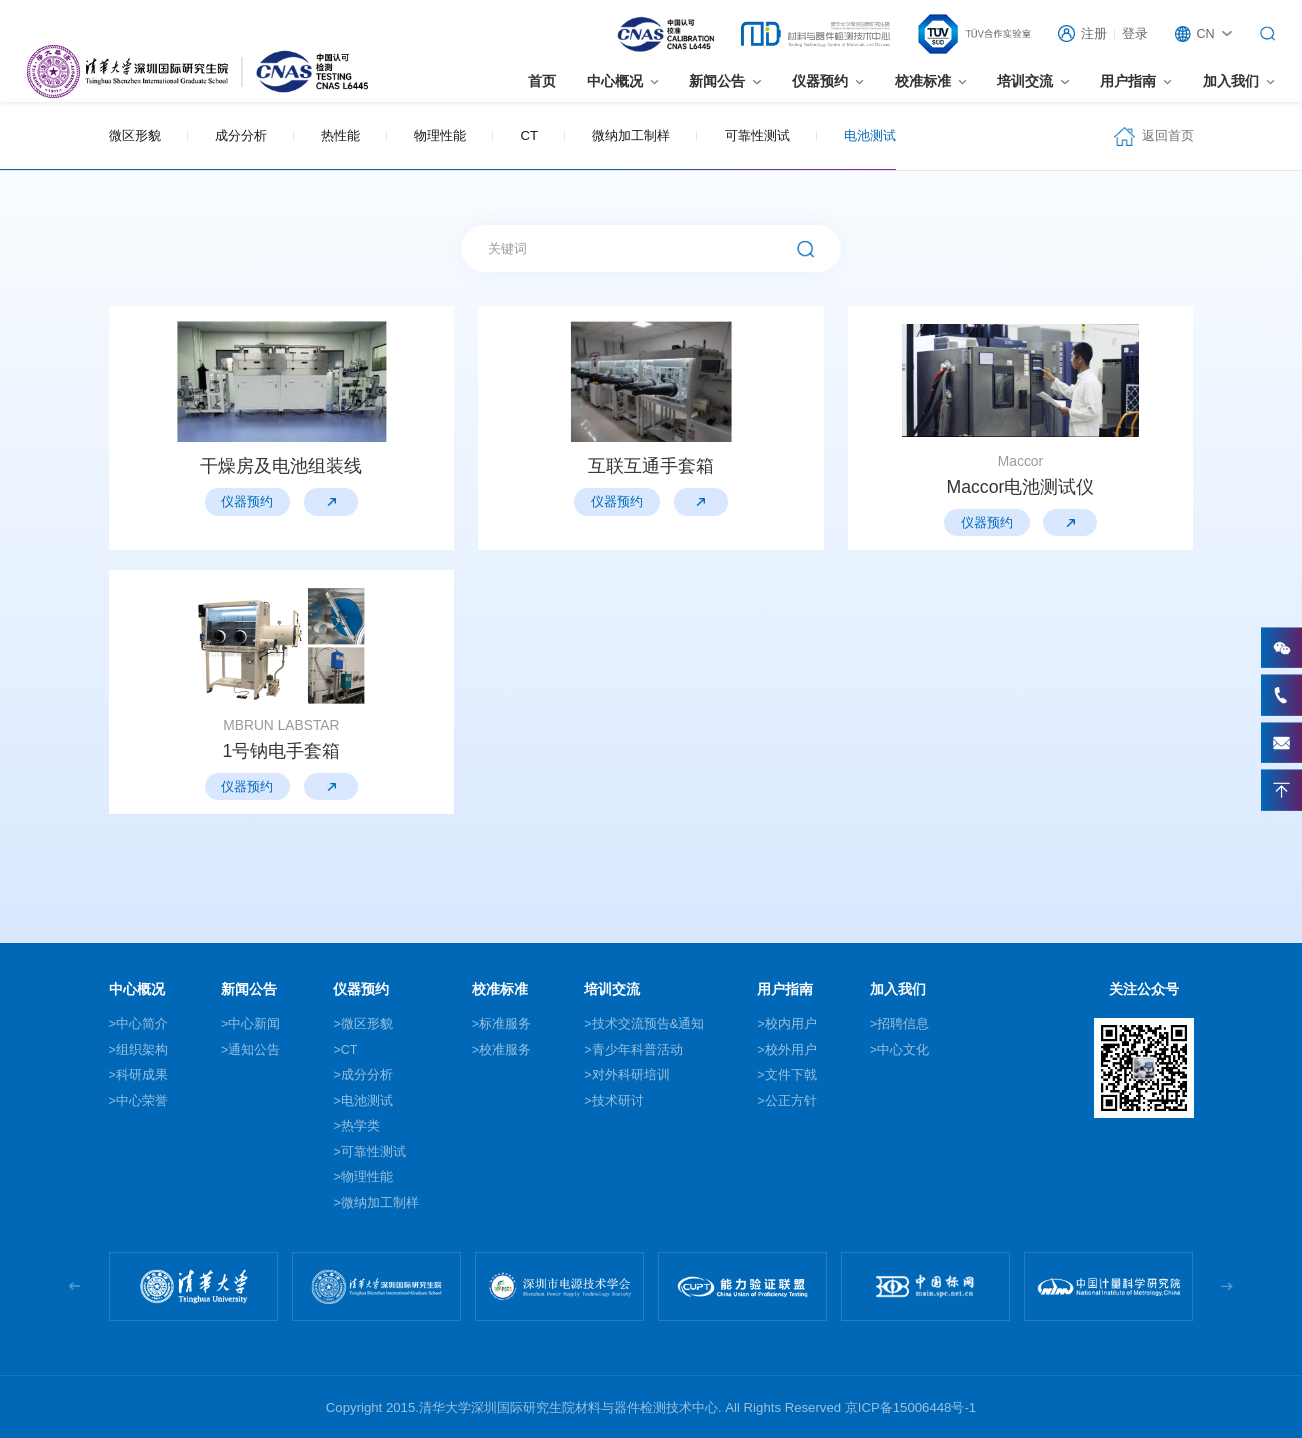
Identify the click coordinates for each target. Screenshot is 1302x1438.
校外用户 (791, 1050)
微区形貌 (135, 135)
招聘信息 (903, 1024)
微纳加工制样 (631, 135)
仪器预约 (820, 81)
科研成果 (142, 1075)
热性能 (340, 135)
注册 (1094, 34)
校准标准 (923, 81)
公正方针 (791, 1101)
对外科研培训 (631, 1075)
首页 (542, 81)
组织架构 (142, 1050)
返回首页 (1168, 135)
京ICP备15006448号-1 (910, 1407)
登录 (1135, 34)
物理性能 (440, 135)
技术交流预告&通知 (648, 1024)
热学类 (360, 1126)
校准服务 (505, 1050)
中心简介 (142, 1024)
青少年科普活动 (637, 1050)
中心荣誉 (142, 1101)
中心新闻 (254, 1024)
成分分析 (241, 135)
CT (530, 135)
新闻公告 (717, 81)
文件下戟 (791, 1075)
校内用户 (791, 1024)
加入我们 (1231, 81)
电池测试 (870, 135)
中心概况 (615, 81)
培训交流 (1025, 81)
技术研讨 (618, 1101)
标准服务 (505, 1024)
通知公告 (254, 1050)
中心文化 (903, 1050)
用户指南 (1128, 81)
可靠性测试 (757, 135)
